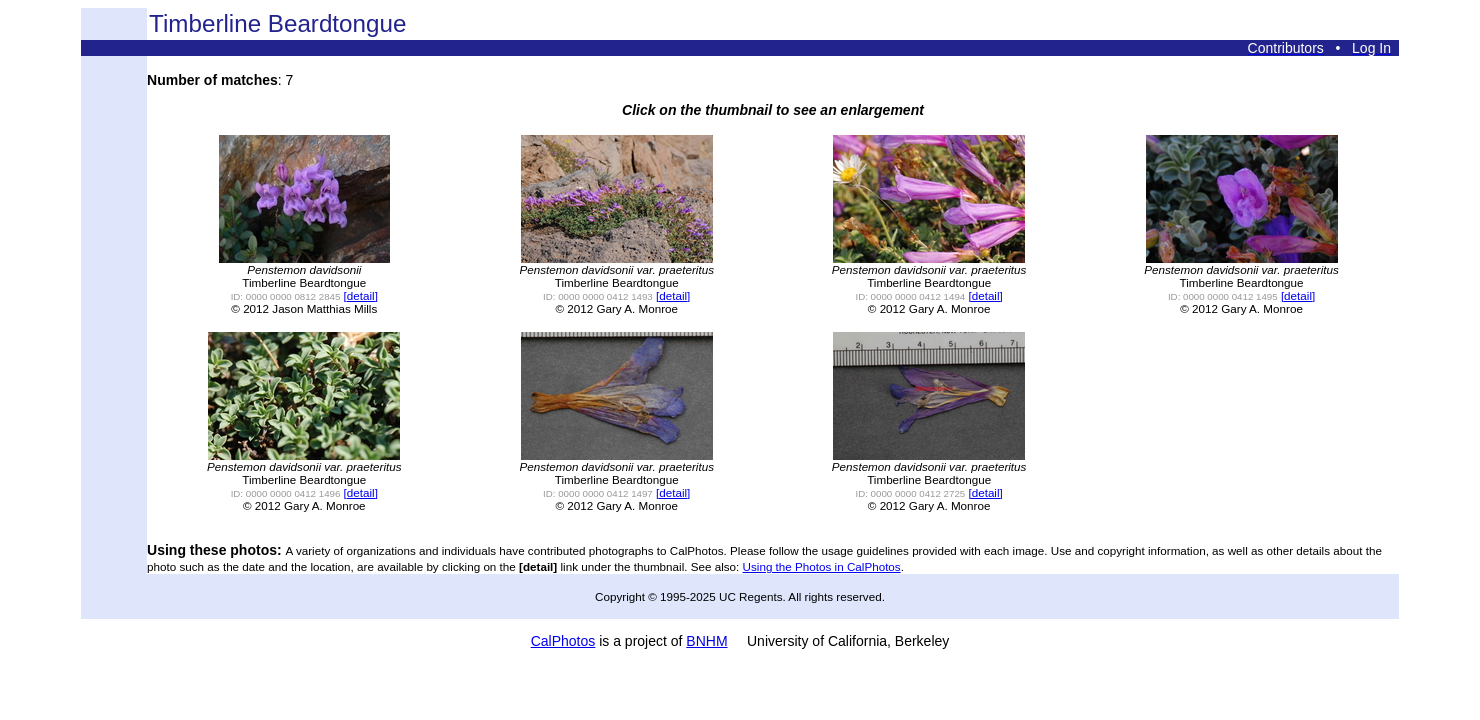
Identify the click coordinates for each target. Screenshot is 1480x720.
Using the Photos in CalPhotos (822, 566)
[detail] (361, 295)
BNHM (706, 641)
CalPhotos (563, 641)
